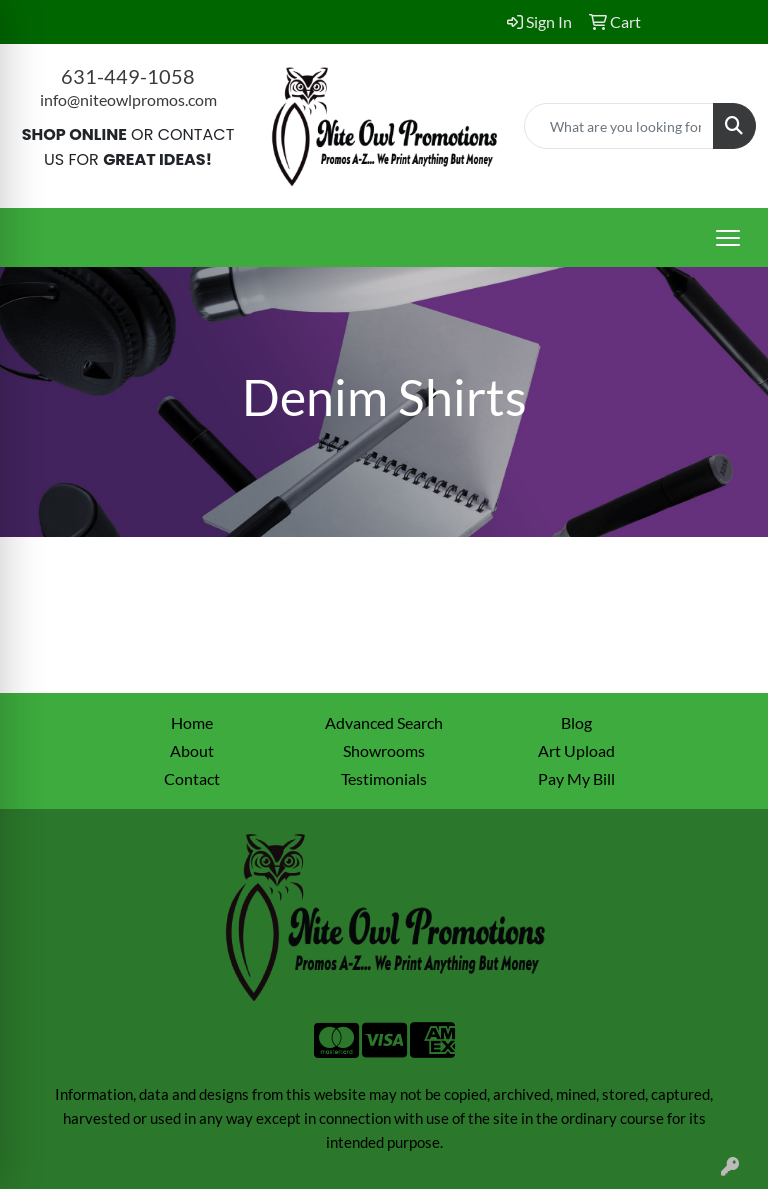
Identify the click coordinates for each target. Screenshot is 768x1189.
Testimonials (384, 778)
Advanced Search (384, 722)
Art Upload (576, 750)
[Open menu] (728, 238)
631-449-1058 (128, 76)
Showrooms (384, 750)
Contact (192, 778)
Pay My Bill (576, 778)
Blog (576, 722)
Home (192, 722)
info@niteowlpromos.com (128, 99)
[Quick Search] (619, 126)
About (192, 750)
